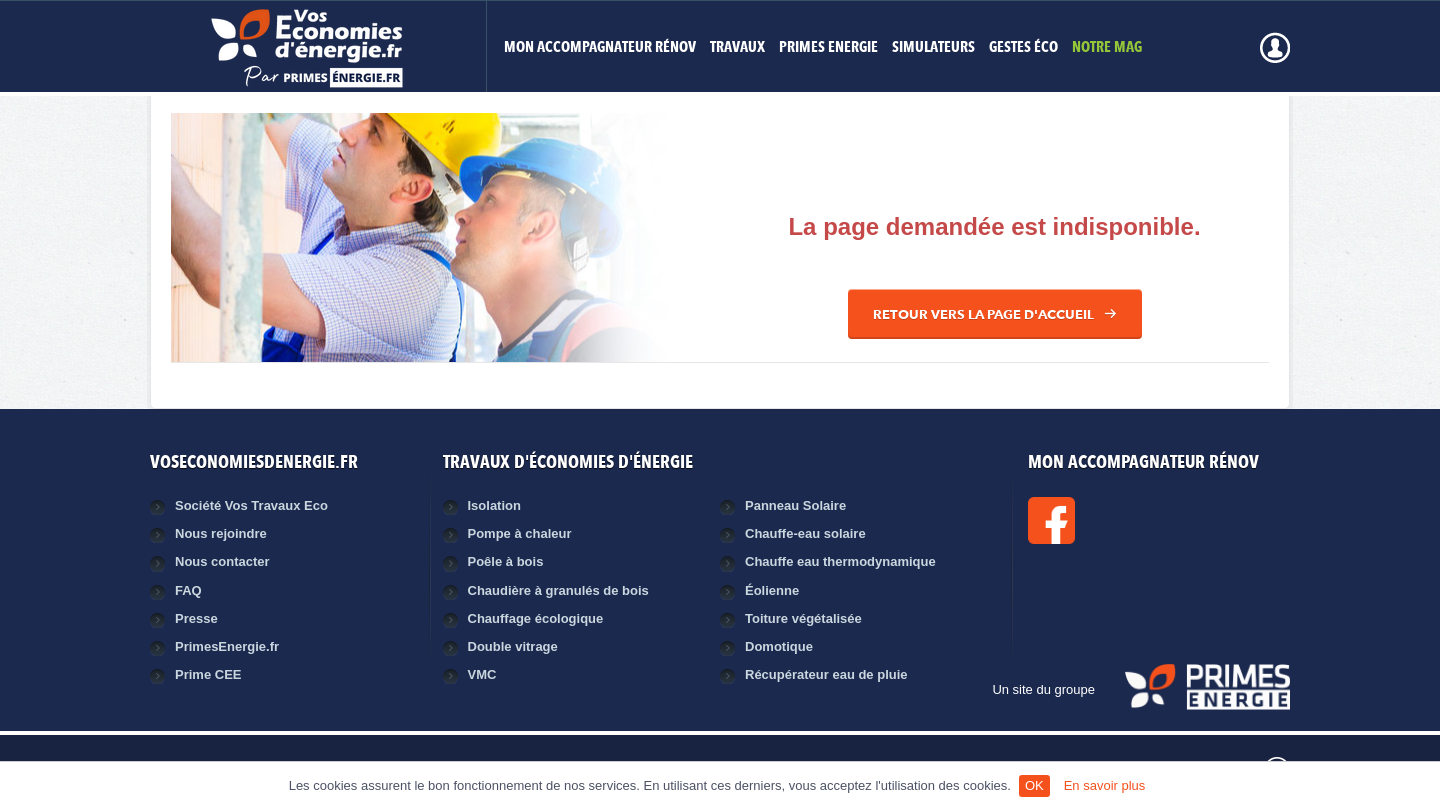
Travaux (737, 48)
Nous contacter (222, 561)
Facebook (1119, 520)
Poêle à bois (506, 561)
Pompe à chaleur (520, 533)
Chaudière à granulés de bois (558, 590)
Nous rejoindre (221, 533)
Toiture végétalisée (803, 618)
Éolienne (772, 590)
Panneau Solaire (795, 505)
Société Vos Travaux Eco (251, 505)
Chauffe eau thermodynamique (840, 561)
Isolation (494, 505)
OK (1034, 785)
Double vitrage (513, 646)
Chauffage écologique (536, 618)
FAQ (188, 590)
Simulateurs (933, 48)
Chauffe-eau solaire (805, 533)
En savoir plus (1105, 785)
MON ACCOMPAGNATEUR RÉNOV (600, 48)
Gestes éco (1023, 48)
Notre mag (1107, 48)
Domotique (779, 646)
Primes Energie (828, 48)
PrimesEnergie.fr (227, 646)
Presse (196, 618)
